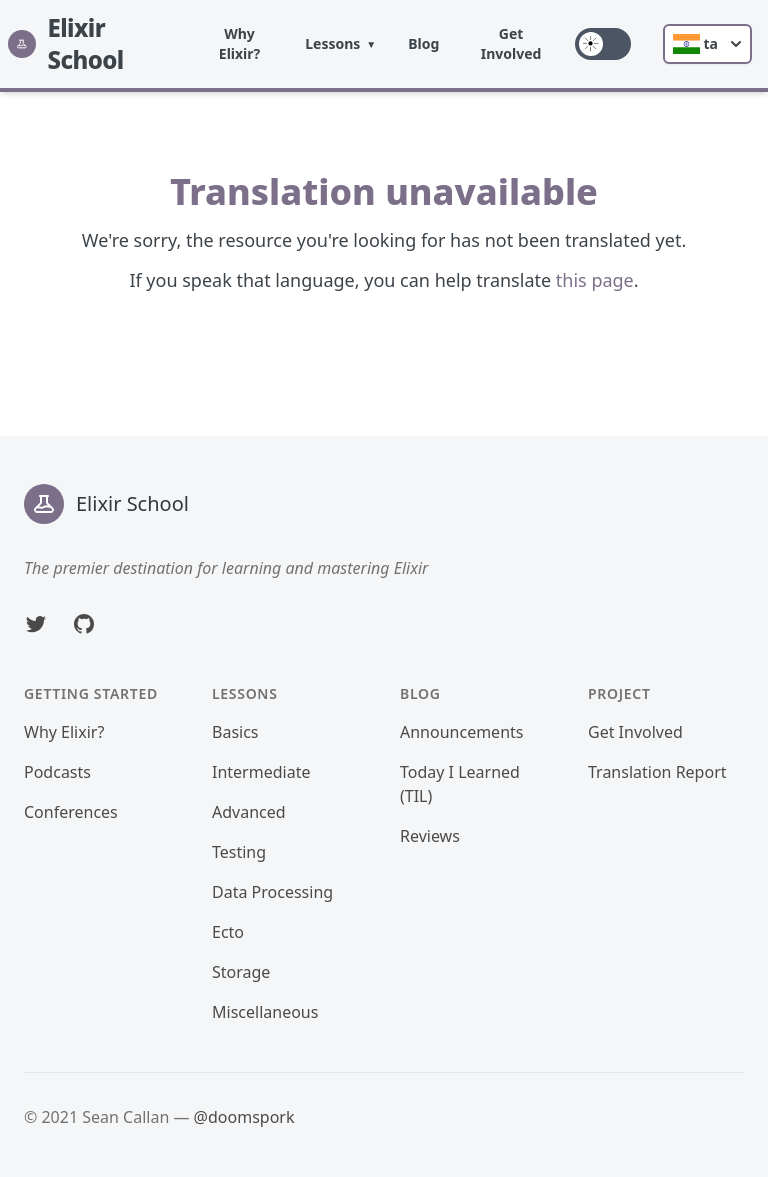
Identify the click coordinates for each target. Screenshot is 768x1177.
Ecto (228, 932)
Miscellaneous (265, 1012)
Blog (423, 43)
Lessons (332, 43)
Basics (235, 732)
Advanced (249, 812)
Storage (241, 972)
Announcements (461, 732)
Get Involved (511, 43)
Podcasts (57, 772)
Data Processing (272, 892)
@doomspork (244, 1117)
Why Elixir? (239, 43)
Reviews (430, 836)
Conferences (71, 812)
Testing (239, 852)
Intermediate (261, 772)
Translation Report (657, 772)
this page (595, 280)
